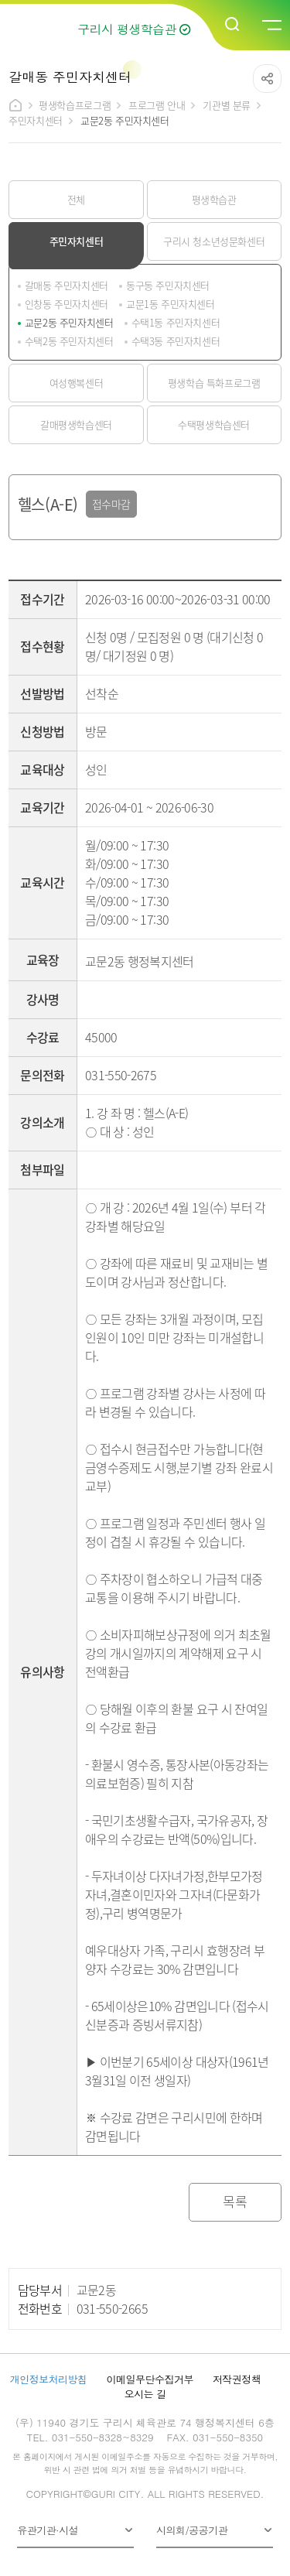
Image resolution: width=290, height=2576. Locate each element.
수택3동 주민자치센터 (175, 341)
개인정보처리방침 (48, 2379)
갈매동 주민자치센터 (66, 285)
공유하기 (267, 78)
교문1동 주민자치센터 (170, 303)
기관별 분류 (227, 104)
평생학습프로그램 (75, 104)
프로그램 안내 (156, 104)
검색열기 (233, 25)
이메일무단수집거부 (150, 2379)
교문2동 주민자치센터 (69, 322)
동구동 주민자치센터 (168, 285)
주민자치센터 (36, 120)
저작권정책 (237, 2379)
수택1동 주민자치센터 (175, 322)
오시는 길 (145, 2393)
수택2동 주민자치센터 (69, 341)
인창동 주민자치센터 (66, 303)
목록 (235, 2201)
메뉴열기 (270, 25)
